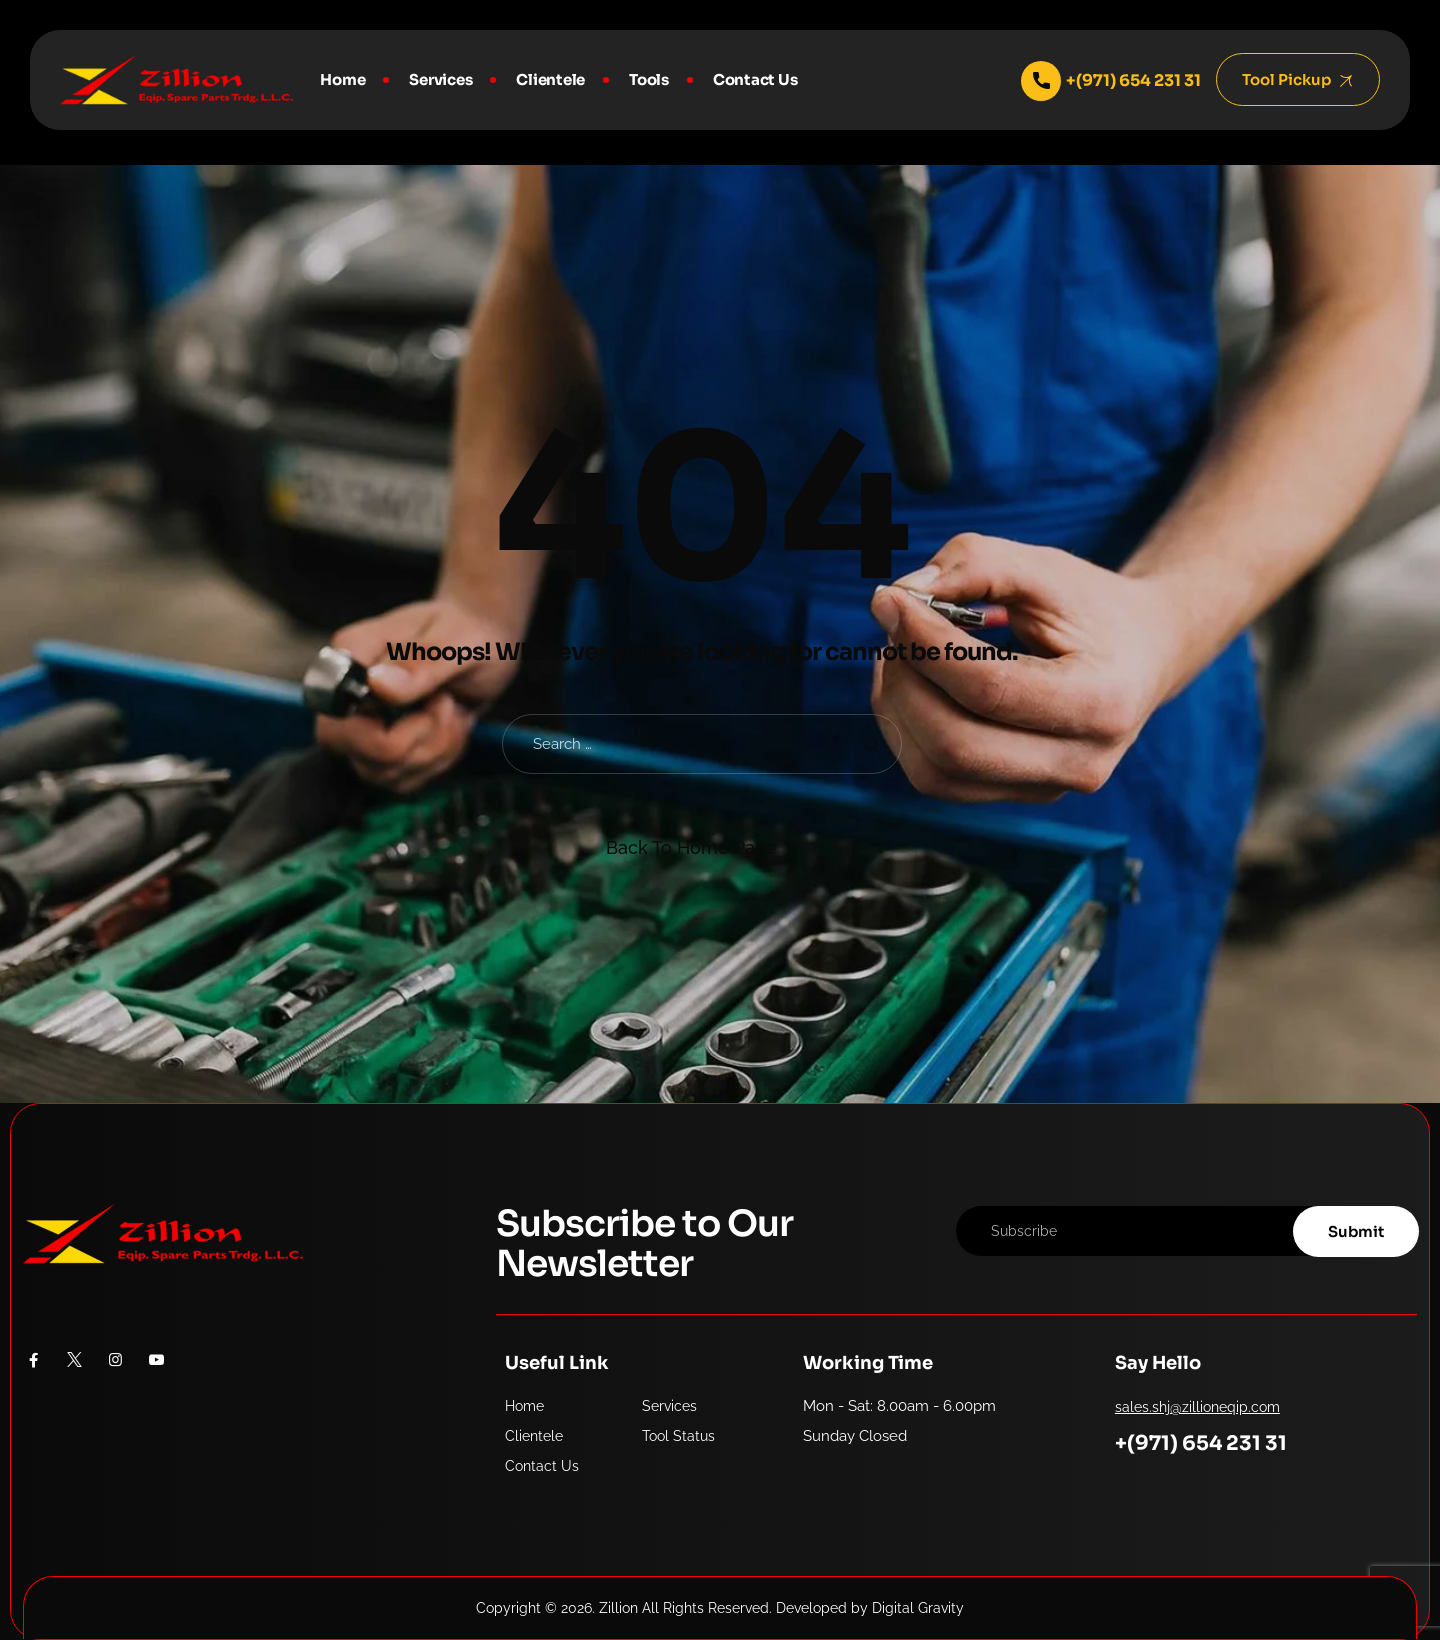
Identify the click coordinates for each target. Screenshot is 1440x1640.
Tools (649, 79)
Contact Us (755, 79)
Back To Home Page (691, 847)
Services (440, 79)
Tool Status (678, 1436)
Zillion (618, 1608)
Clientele (550, 79)
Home (342, 79)
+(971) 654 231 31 (1201, 1443)
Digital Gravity (918, 1608)
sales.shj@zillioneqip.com (1197, 1407)
